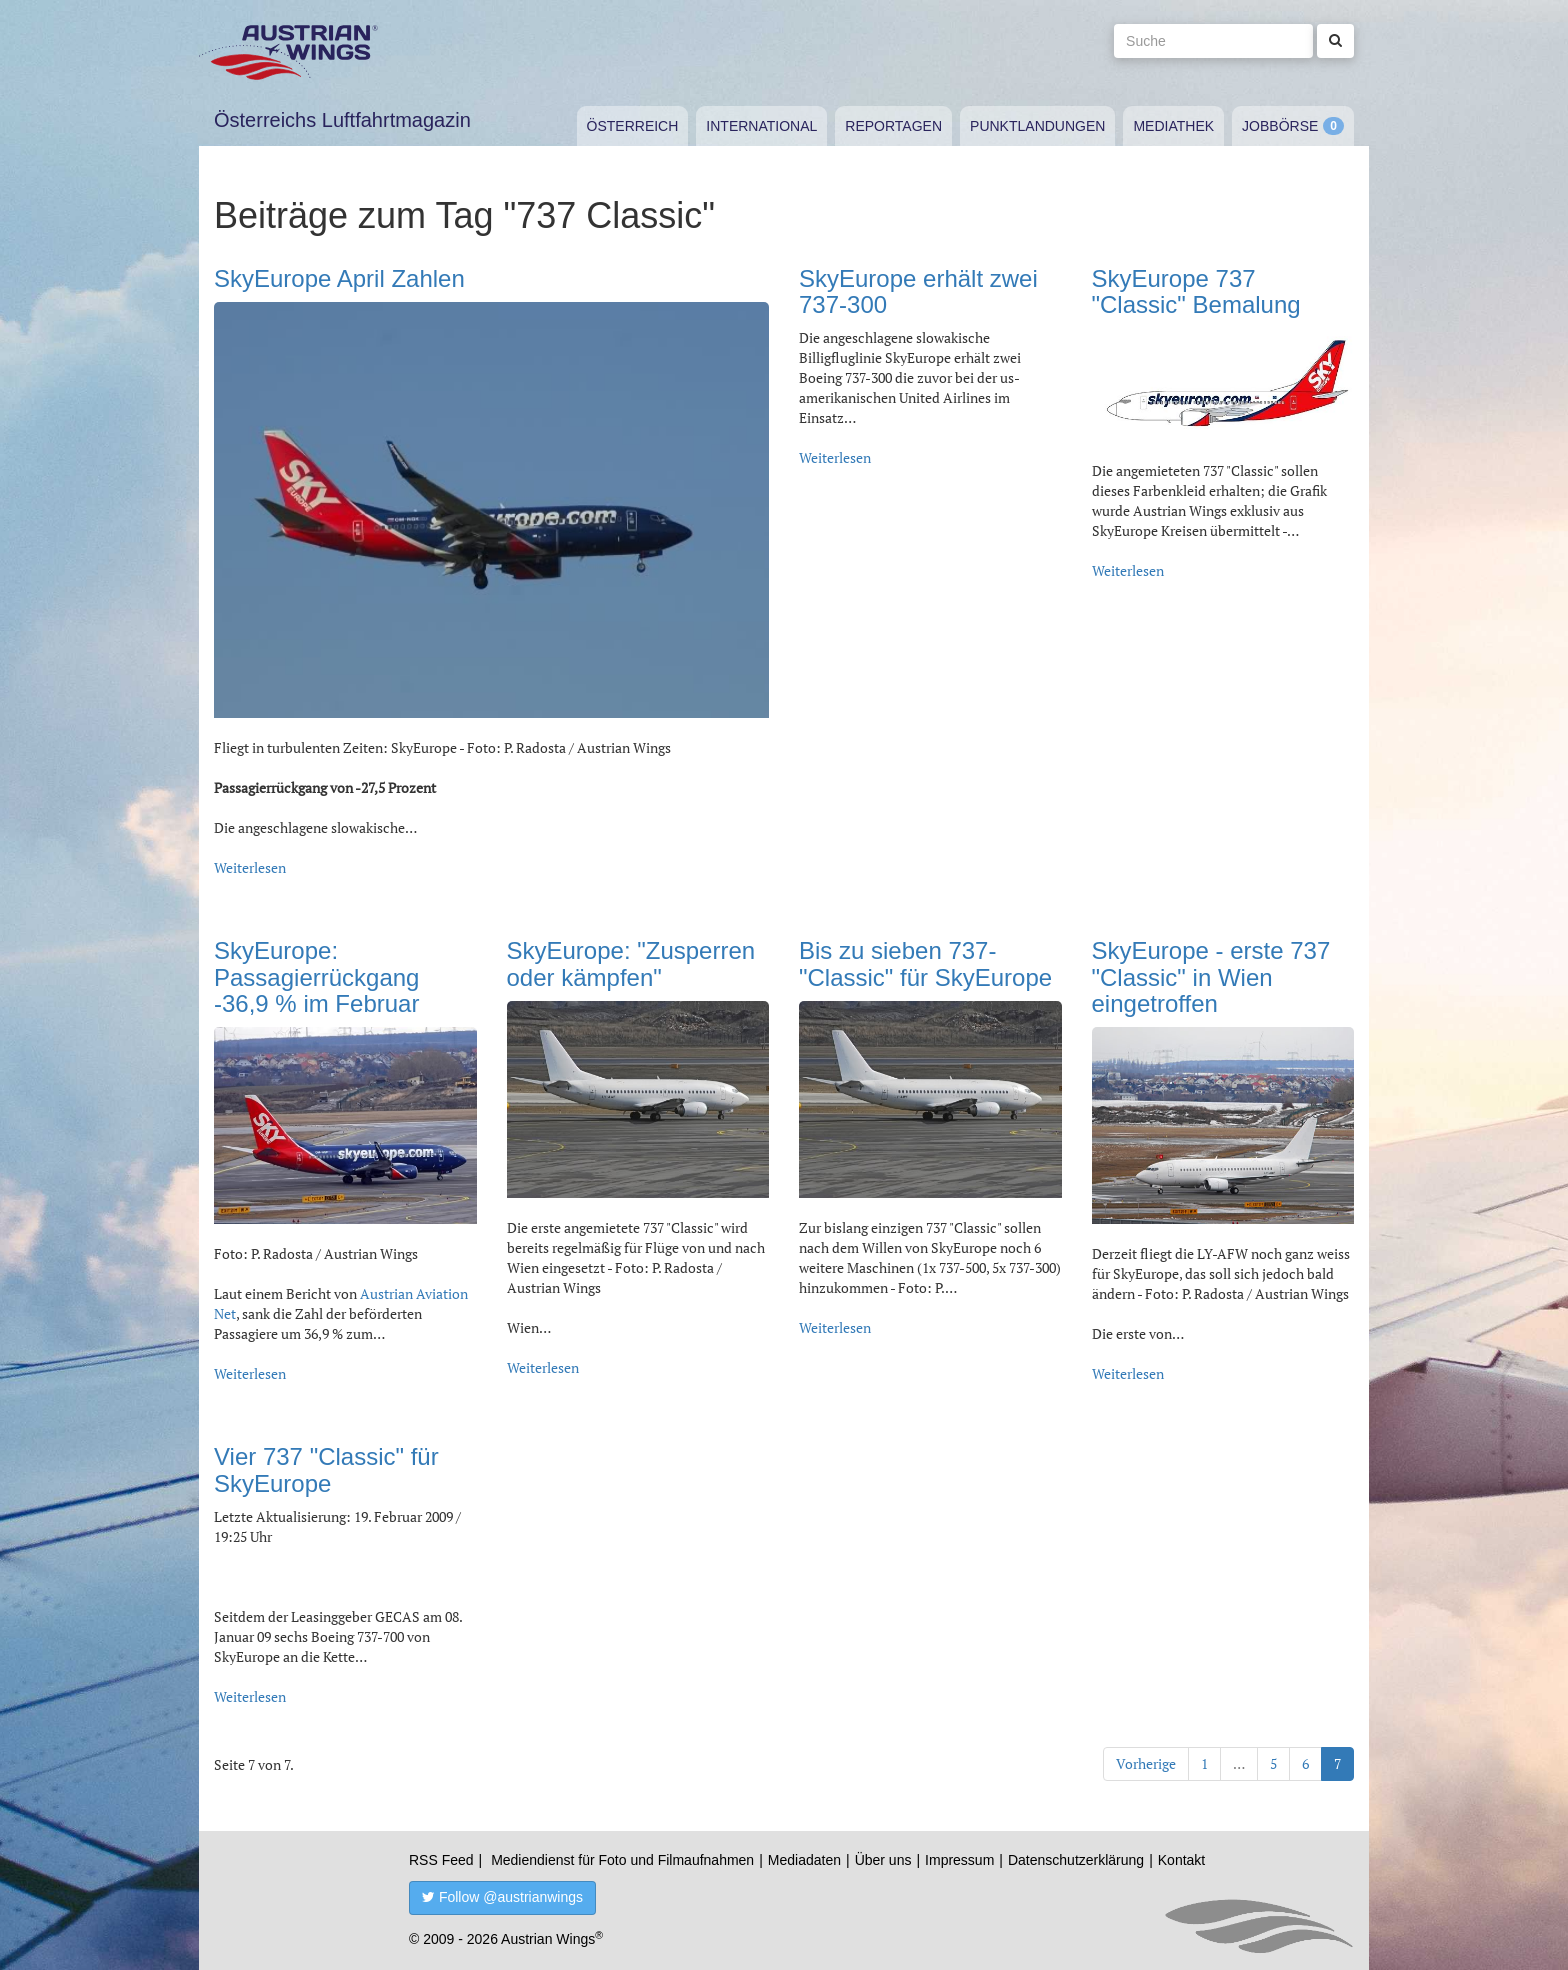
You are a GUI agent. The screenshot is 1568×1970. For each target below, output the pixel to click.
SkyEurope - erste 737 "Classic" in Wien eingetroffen (1211, 977)
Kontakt (1181, 1860)
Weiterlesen (250, 867)
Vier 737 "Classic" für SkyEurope (326, 1469)
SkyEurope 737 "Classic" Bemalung (1196, 291)
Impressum (959, 1860)
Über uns (883, 1860)
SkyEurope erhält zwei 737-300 (918, 291)
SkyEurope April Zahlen (339, 278)
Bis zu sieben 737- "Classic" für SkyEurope (925, 963)
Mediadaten (804, 1860)
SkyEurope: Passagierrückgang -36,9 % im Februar (316, 977)
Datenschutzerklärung (1076, 1860)
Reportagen (893, 126)
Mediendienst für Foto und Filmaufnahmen (622, 1860)
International (761, 126)
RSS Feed (441, 1860)
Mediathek (1173, 126)
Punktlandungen (1037, 126)
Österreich (633, 126)
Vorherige (1146, 1763)
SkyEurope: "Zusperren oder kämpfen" (631, 963)
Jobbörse (1280, 126)
